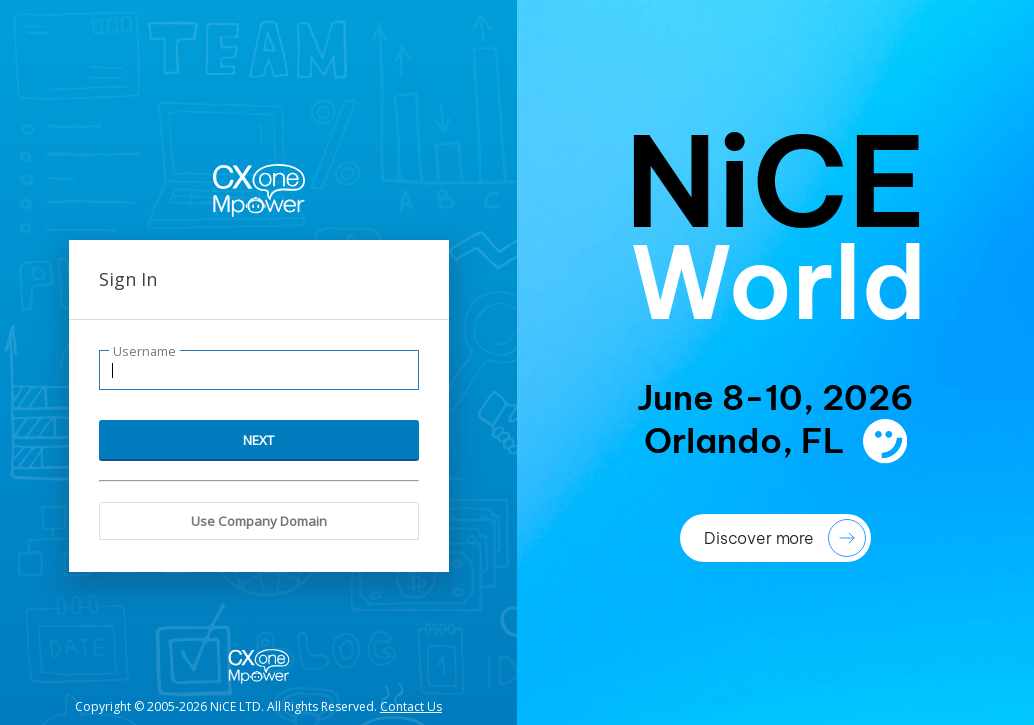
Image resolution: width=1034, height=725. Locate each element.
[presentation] (775, 362)
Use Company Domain (259, 521)
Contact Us (411, 706)
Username (144, 351)
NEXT (258, 440)
